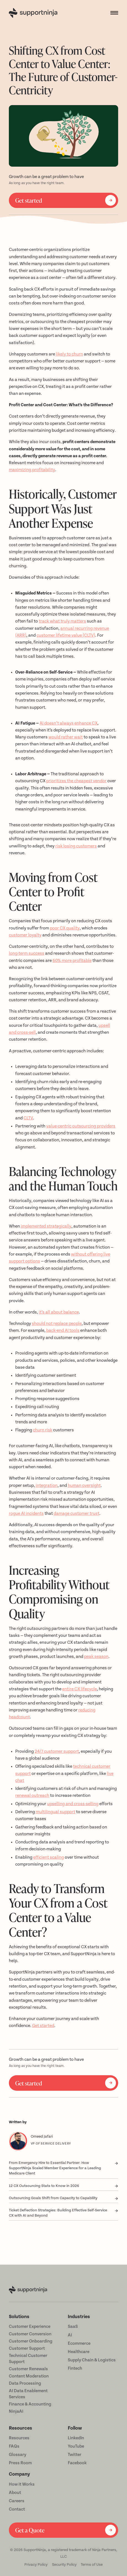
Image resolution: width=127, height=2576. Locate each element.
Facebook (77, 2463)
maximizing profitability (32, 470)
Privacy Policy (36, 2564)
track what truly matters (62, 621)
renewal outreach (32, 1795)
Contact (17, 2509)
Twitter (74, 2454)
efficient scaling (48, 1857)
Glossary (17, 2454)
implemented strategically (46, 1226)
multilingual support (55, 1812)
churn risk (42, 1430)
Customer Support (27, 2348)
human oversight (84, 1485)
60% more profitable (72, 960)
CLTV (28, 1118)
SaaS (73, 2326)
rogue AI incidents (26, 1513)
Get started (43, 2025)
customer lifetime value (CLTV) (66, 635)
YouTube (76, 2446)
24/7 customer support (57, 1751)
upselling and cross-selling (73, 1804)
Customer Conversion (30, 2334)
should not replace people (57, 1323)
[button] (112, 12)
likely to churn (69, 354)
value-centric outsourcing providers (80, 1126)
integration (47, 1485)
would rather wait (65, 737)
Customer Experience (29, 2326)
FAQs (14, 2446)
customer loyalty (25, 935)
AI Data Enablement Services (28, 2394)
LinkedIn (76, 2438)
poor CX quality (65, 928)
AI (70, 2335)
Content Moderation (29, 2376)
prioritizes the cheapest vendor (76, 781)
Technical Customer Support (28, 2358)
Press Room (20, 2463)
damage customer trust (76, 1513)
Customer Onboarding (30, 2341)
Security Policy (64, 2564)
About (15, 2492)
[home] (34, 13)
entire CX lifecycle (79, 1689)
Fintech (75, 2368)
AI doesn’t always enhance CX (68, 723)
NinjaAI (16, 2411)
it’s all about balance (59, 1312)
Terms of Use (92, 2564)
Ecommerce (79, 2343)
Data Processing (25, 2383)
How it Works (22, 2484)
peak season (96, 1656)
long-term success (26, 953)
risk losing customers (76, 846)
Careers (16, 2501)
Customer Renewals (28, 2369)
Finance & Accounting (30, 2404)
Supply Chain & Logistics (92, 2360)
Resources (19, 2438)
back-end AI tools (62, 1330)
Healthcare (78, 2351)
